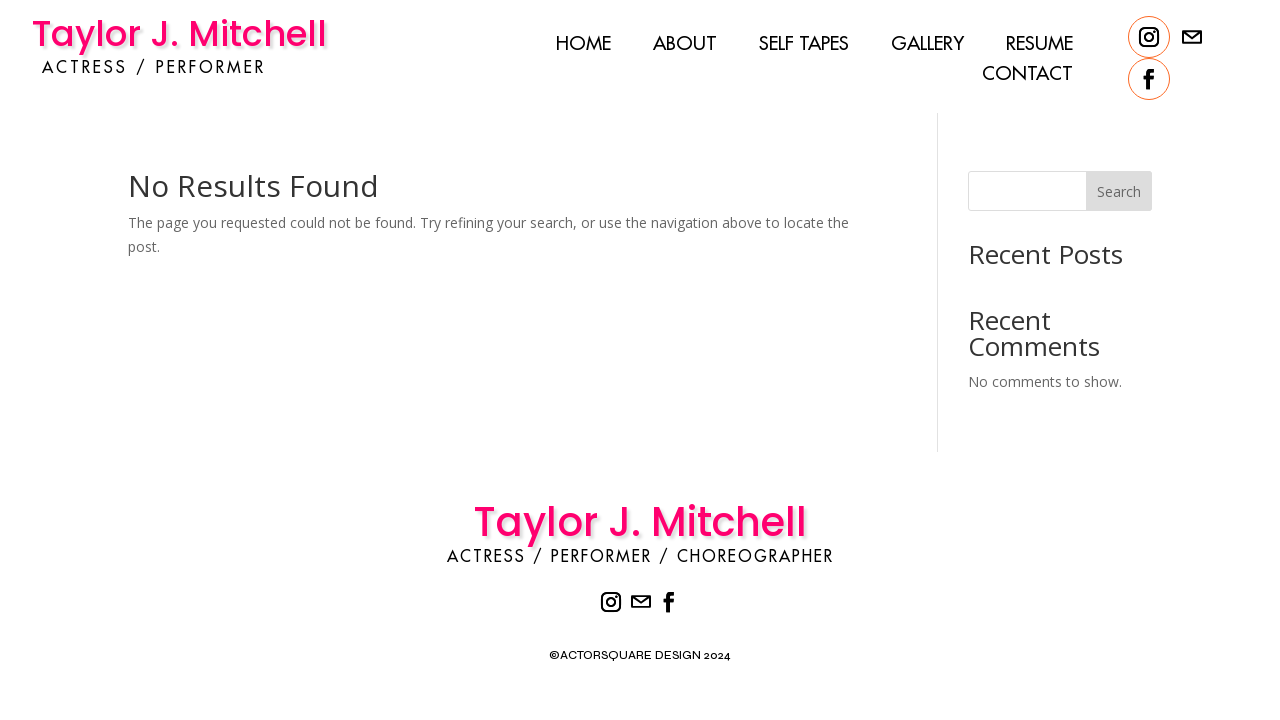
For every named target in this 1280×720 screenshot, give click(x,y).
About (685, 45)
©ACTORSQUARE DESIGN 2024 (640, 655)
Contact (1027, 75)
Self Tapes (804, 45)
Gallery (927, 45)
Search (1103, 191)
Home (583, 45)
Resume (1039, 45)
